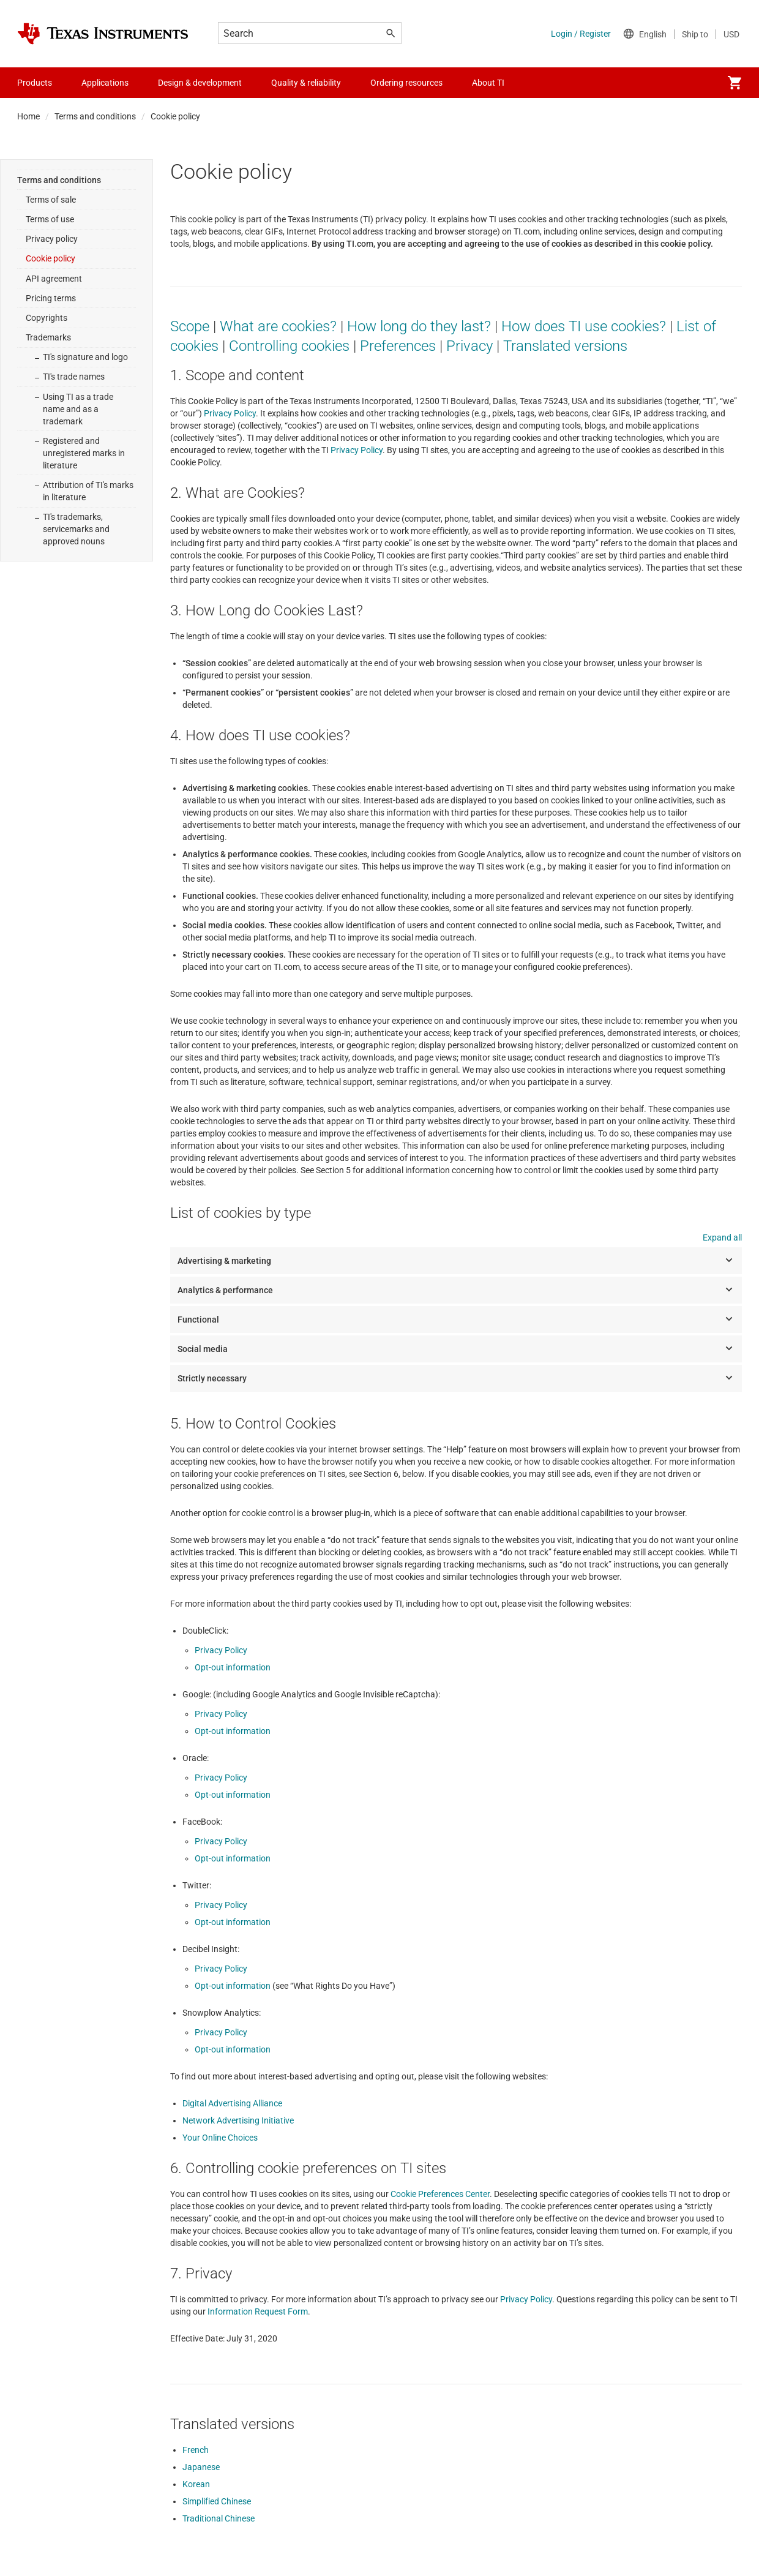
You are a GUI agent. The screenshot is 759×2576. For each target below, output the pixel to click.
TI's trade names (74, 376)
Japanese (201, 2467)
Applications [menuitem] (105, 83)
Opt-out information (233, 1667)
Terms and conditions (95, 116)
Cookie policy (50, 258)
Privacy (469, 346)
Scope (189, 326)
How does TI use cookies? (583, 326)
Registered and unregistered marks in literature (84, 453)
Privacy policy (52, 239)
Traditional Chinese (218, 2518)
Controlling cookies (289, 346)
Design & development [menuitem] (200, 83)
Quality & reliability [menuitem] (306, 83)
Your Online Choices (220, 2137)
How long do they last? (419, 326)
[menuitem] (734, 82)
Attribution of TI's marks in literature (88, 491)
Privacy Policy (230, 413)
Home (28, 116)
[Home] (103, 34)
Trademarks (48, 337)
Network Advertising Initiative (238, 2120)
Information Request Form (258, 2311)
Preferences (398, 346)
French (195, 2450)
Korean (196, 2484)
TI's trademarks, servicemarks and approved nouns (76, 529)
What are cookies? (278, 326)
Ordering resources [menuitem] (406, 83)
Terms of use (50, 219)
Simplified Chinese (216, 2501)
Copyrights (46, 318)
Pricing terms (51, 298)
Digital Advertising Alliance (232, 2103)
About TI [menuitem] (488, 83)
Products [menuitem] (34, 83)
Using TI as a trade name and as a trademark (78, 409)
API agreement (54, 279)
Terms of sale (51, 200)
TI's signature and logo (85, 357)
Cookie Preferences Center (440, 2194)
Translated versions (565, 346)
